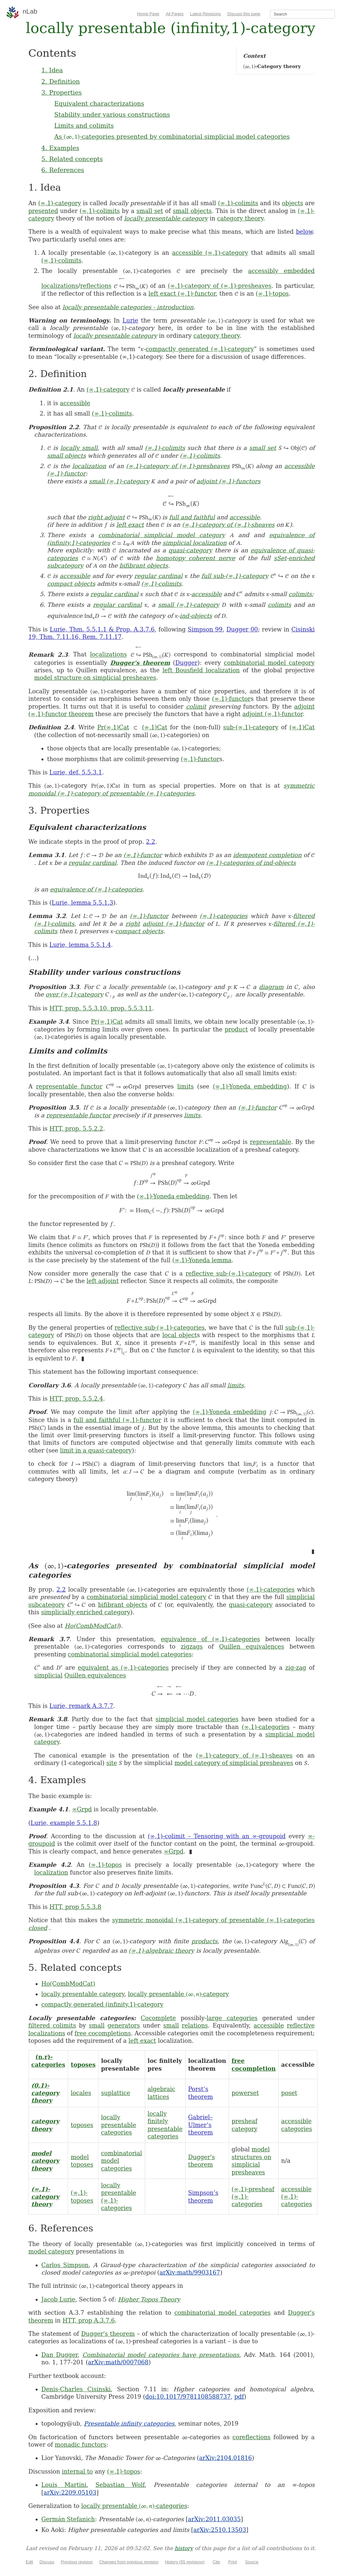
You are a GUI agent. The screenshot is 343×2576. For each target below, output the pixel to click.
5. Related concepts (72, 158)
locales (81, 2092)
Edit (29, 2561)
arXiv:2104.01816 (225, 2457)
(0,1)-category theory (45, 2093)
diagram (271, 986)
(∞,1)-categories (223, 915)
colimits (300, 594)
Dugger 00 (242, 629)
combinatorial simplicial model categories (130, 1654)
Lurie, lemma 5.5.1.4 (80, 944)
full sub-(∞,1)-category (235, 575)
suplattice (115, 2092)
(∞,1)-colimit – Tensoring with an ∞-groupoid (217, 1836)
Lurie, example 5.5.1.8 (64, 1822)
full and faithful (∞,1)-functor (117, 1420)
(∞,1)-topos (272, 293)
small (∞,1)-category (119, 481)
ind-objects (196, 615)
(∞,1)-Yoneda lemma (202, 1260)
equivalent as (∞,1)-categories (123, 1667)
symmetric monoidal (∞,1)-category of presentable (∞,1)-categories (213, 1920)
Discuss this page (243, 13)
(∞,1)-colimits (238, 203)
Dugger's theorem (140, 662)
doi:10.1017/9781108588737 (188, 2396)
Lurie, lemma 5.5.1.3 (82, 902)
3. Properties (61, 92)
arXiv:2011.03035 (214, 2519)
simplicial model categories (196, 1719)
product (236, 1029)
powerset (245, 2092)
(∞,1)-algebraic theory (161, 1950)
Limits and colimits (84, 125)
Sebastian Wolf (120, 2484)
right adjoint (106, 517)
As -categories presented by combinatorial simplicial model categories (172, 136)
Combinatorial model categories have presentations (160, 2354)
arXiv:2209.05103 (70, 2492)
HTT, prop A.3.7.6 (89, 2320)
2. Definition (60, 81)
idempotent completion (267, 855)
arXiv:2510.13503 (219, 2529)
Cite (216, 2561)
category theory (240, 218)
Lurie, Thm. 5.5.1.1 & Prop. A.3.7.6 (102, 629)
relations (195, 2025)
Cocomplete (158, 2018)
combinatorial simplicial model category (161, 535)
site (111, 1762)
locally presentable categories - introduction (128, 307)
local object (179, 1335)
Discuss (47, 2561)
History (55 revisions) (184, 2561)
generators (124, 2025)
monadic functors (80, 2444)
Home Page (148, 13)
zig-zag (295, 1667)
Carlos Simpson (65, 2265)
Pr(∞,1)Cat (113, 727)
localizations (59, 286)
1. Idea (52, 70)
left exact (130, 524)
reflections (95, 286)
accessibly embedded (281, 270)
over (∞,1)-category (74, 994)
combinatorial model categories (222, 2312)
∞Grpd (82, 1809)
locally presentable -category (178, 1994)
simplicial (48, 1675)
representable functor (69, 1086)
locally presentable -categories (134, 2505)
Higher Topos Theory (149, 2299)
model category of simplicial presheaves (233, 1762)
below (304, 231)
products (204, 1941)
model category (51, 2251)
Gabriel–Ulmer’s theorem (200, 2125)
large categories (232, 2018)
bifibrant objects (144, 565)
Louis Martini (64, 2484)
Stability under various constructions (112, 114)
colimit (196, 706)
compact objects (71, 583)
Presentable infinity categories (129, 2423)
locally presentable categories (118, 2125)
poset (289, 2092)
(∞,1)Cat (154, 727)
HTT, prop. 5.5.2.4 (76, 1398)
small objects (192, 210)
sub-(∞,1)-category (251, 727)
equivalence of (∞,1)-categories (96, 889)
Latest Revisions (205, 13)
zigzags (192, 1646)
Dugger (186, 662)
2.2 (150, 841)
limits (185, 1086)
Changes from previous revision (128, 2561)
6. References (62, 169)
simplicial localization (195, 542)
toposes (83, 2064)
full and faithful (192, 517)
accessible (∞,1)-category (210, 252)
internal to (77, 2471)
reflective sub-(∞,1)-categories (160, 1327)
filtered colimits (52, 2025)
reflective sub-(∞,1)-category (228, 1273)
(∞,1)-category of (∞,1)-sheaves (228, 524)
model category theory (45, 2161)
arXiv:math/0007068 (118, 2362)
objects (292, 203)
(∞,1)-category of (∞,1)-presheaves (219, 286)
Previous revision (77, 2561)
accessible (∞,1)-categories (296, 2197)
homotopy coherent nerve (195, 558)
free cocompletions (102, 2033)
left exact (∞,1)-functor (182, 293)
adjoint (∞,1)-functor (272, 714)
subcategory (65, 565)
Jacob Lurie (58, 2299)
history (184, 2548)
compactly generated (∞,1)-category (200, 349)
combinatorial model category (269, 662)
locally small (78, 447)
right (132, 923)
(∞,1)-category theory (45, 2197)
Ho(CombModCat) (92, 1625)
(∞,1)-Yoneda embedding (250, 1086)
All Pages (175, 13)
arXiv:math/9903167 (189, 2272)
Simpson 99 (205, 629)
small (97, 2025)
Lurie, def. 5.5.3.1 (76, 772)
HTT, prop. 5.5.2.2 (76, 1128)
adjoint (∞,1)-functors (228, 481)
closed (38, 1927)
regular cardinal (158, 575)
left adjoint (102, 1280)
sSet (280, 558)
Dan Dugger (59, 2354)
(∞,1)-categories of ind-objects (251, 862)
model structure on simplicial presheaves (95, 677)
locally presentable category (166, 218)
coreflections (252, 2437)
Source (251, 2561)
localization (89, 466)
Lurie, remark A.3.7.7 (81, 1705)
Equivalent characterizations (99, 103)
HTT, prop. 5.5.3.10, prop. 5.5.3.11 (101, 1008)
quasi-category (190, 550)
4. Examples (60, 147)
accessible (75, 403)
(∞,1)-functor (231, 698)
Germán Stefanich (68, 2519)
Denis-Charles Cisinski (76, 2389)
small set (149, 210)
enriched (301, 558)
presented (43, 210)
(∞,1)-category (59, 203)
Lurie (130, 320)
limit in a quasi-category (96, 1450)
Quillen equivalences (251, 1646)
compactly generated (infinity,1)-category (102, 2004)
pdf (239, 2396)
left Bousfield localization (201, 670)
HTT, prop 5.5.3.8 (75, 1906)
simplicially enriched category (85, 1612)
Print (232, 2561)
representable (270, 1141)
